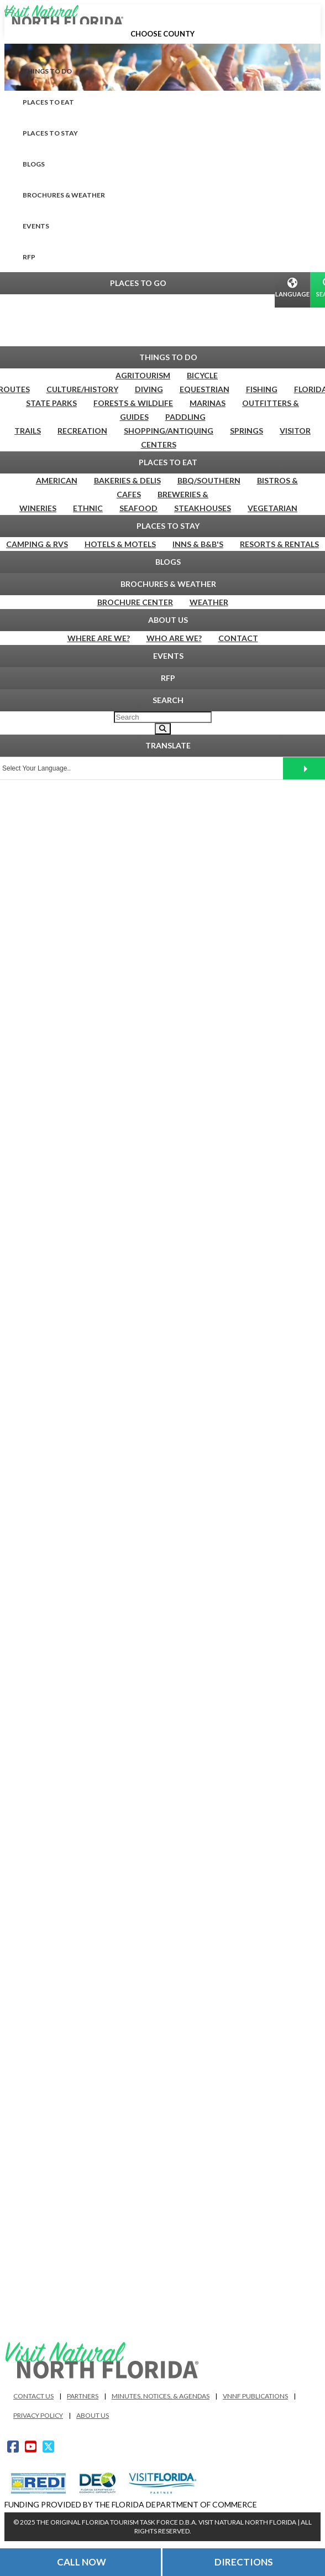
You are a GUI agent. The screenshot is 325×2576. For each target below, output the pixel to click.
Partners (82, 2396)
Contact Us (33, 2396)
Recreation (82, 430)
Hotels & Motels (120, 544)
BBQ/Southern (208, 480)
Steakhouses (202, 508)
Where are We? (98, 638)
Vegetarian (272, 508)
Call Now (81, 2562)
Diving (149, 389)
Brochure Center (135, 602)
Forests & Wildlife (133, 403)
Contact (238, 638)
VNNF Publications (255, 2396)
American (56, 480)
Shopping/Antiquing (168, 430)
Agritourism (143, 375)
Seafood (138, 508)
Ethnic (88, 508)
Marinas (208, 403)
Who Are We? (174, 638)
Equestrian (204, 389)
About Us (92, 2415)
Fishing (261, 389)
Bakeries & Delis (127, 480)
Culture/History (82, 389)
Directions (243, 2562)
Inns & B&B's (197, 544)
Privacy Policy (38, 2415)
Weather (209, 602)
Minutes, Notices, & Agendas (160, 2396)
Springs (246, 430)
